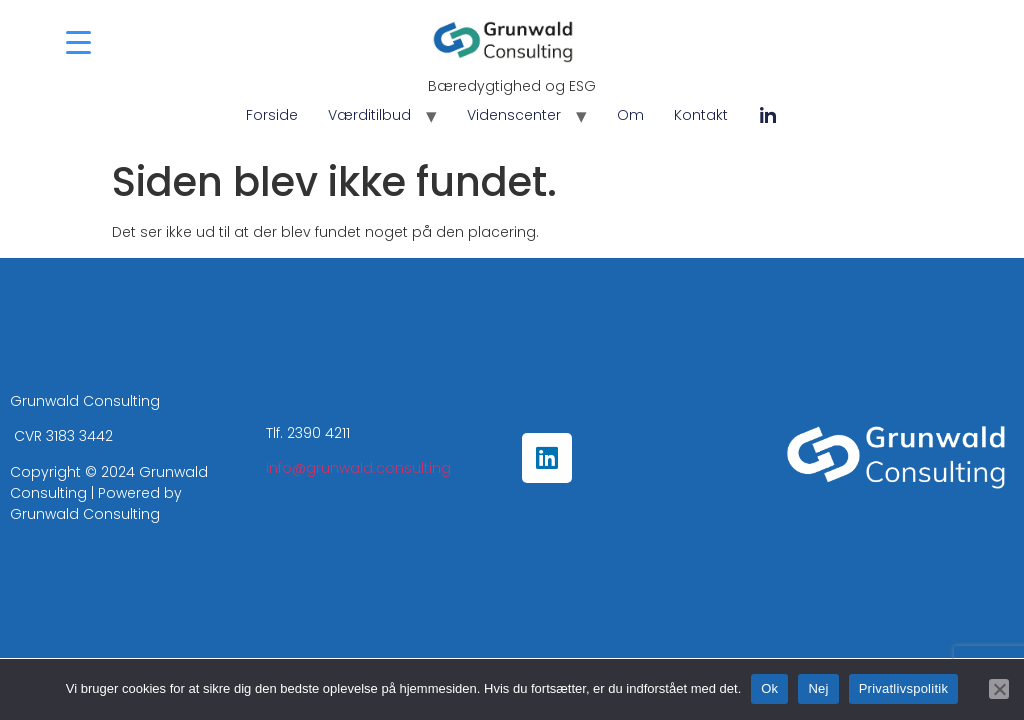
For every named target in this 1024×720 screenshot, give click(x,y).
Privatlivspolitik (904, 688)
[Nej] (999, 689)
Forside (272, 115)
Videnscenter (514, 115)
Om (630, 115)
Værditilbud (369, 115)
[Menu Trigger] (78, 42)
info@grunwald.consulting (358, 468)
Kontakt (701, 115)
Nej (818, 688)
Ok (769, 688)
